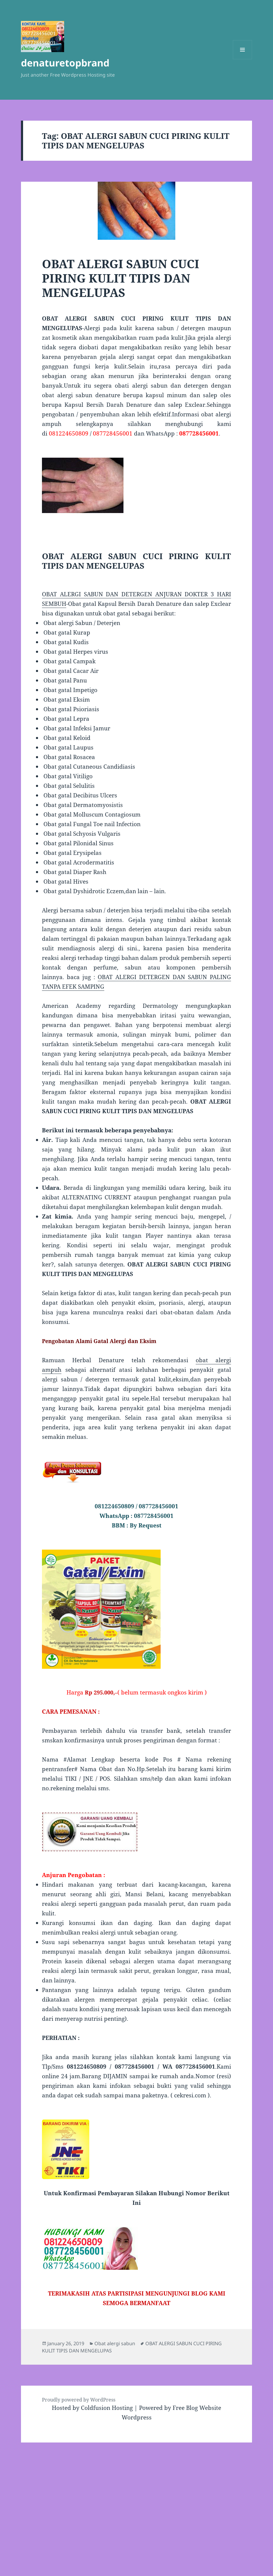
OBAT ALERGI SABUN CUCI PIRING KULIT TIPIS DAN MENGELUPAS (120, 278)
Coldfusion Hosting (107, 2408)
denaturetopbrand (65, 62)
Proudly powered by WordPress (78, 2399)
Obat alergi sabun (114, 2343)
